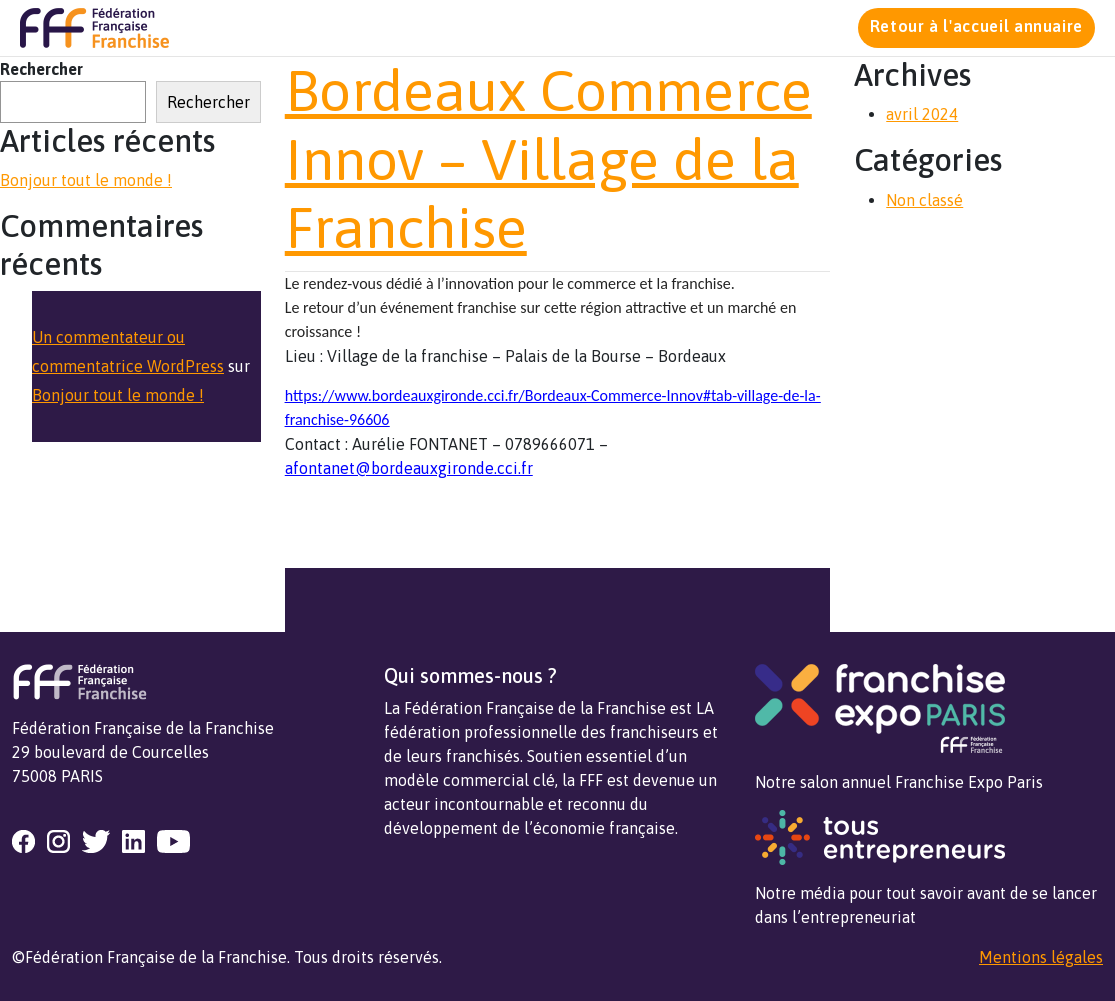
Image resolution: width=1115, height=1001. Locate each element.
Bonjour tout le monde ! (86, 180)
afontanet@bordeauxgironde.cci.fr (409, 468)
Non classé (924, 200)
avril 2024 (922, 114)
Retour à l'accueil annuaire (976, 26)
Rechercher (41, 69)
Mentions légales (1041, 957)
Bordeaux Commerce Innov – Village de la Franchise (548, 159)
